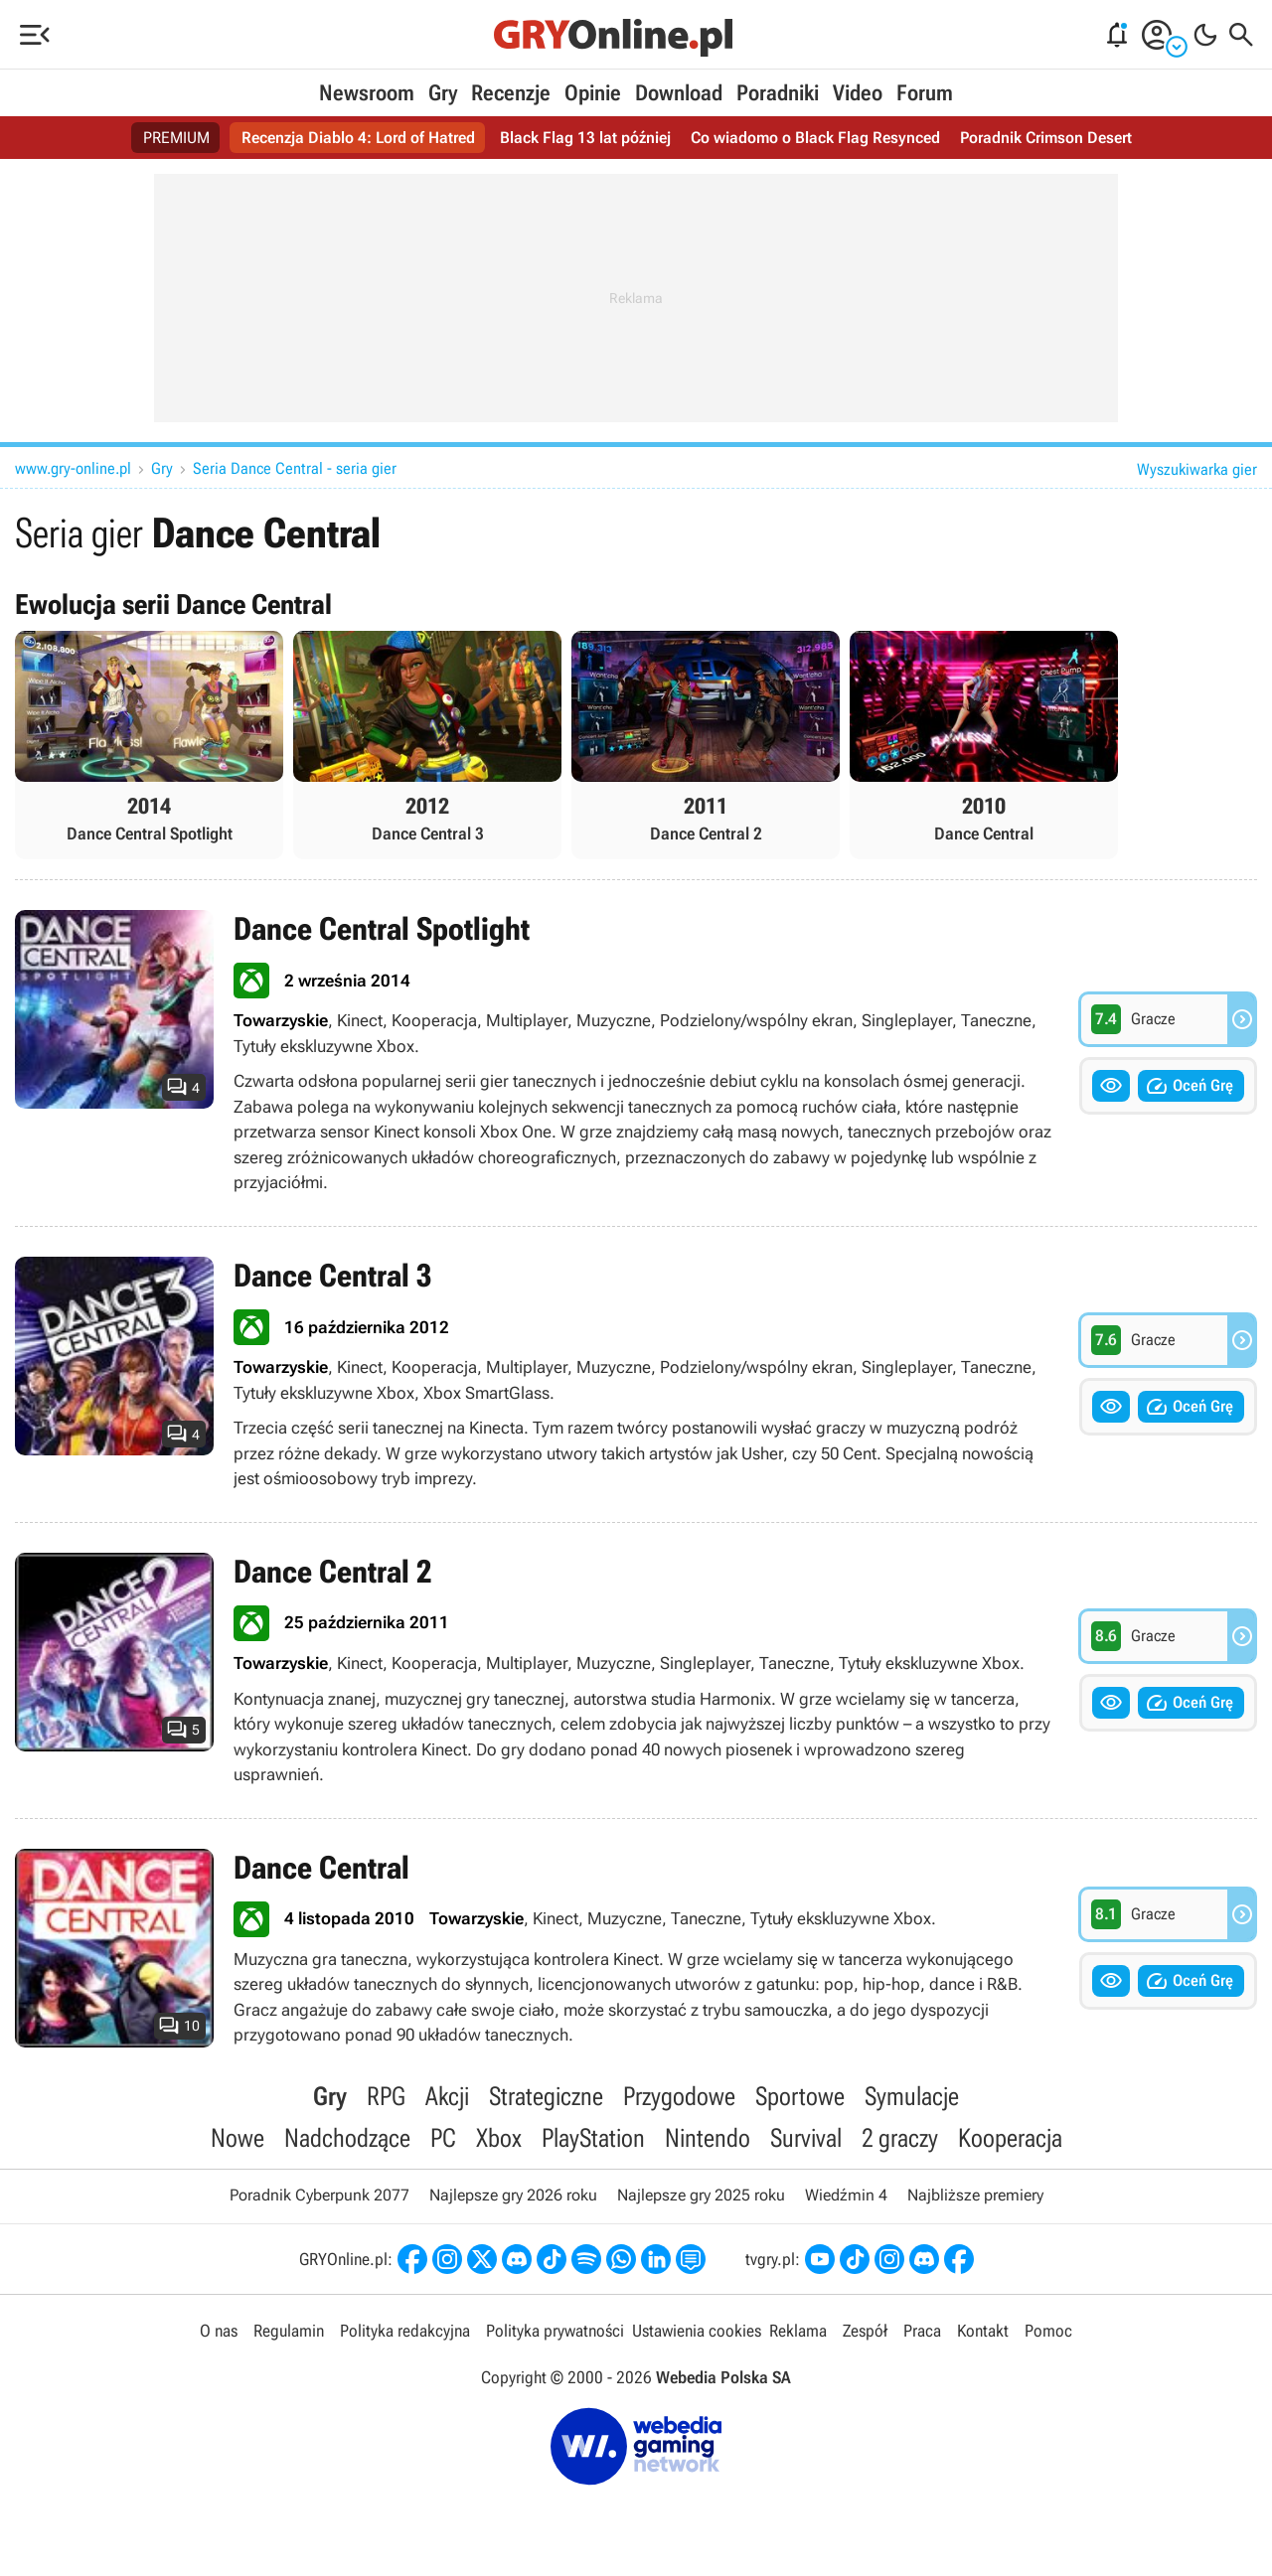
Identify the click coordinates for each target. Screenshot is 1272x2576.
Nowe (237, 2138)
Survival (806, 2138)
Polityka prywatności (555, 2331)
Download (678, 92)
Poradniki (777, 92)
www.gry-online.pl (73, 468)
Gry (442, 92)
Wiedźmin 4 (846, 2195)
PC (443, 2138)
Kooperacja (1010, 2138)
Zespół (865, 2331)
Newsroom (366, 92)
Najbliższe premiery (975, 2195)
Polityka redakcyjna (405, 2331)
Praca (922, 2331)
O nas (219, 2331)
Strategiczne (546, 2096)
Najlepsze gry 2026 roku (513, 2195)
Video (857, 92)
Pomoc (1048, 2331)
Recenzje (511, 92)
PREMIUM (176, 137)
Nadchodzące (347, 2138)
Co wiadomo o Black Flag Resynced (815, 137)
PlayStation (593, 2138)
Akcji (447, 2096)
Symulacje (912, 2096)
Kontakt (983, 2331)
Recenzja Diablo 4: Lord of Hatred (358, 137)
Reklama (798, 2331)
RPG (386, 2096)
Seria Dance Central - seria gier (295, 468)
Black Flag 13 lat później (585, 137)
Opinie (592, 92)
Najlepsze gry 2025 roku (701, 2195)
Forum (924, 92)
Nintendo (707, 2138)
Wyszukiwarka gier (1197, 469)
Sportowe (800, 2096)
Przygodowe (679, 2096)
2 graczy (900, 2138)
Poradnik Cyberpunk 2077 (319, 2195)
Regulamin (288, 2331)
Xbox (499, 2138)
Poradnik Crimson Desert (1046, 137)
